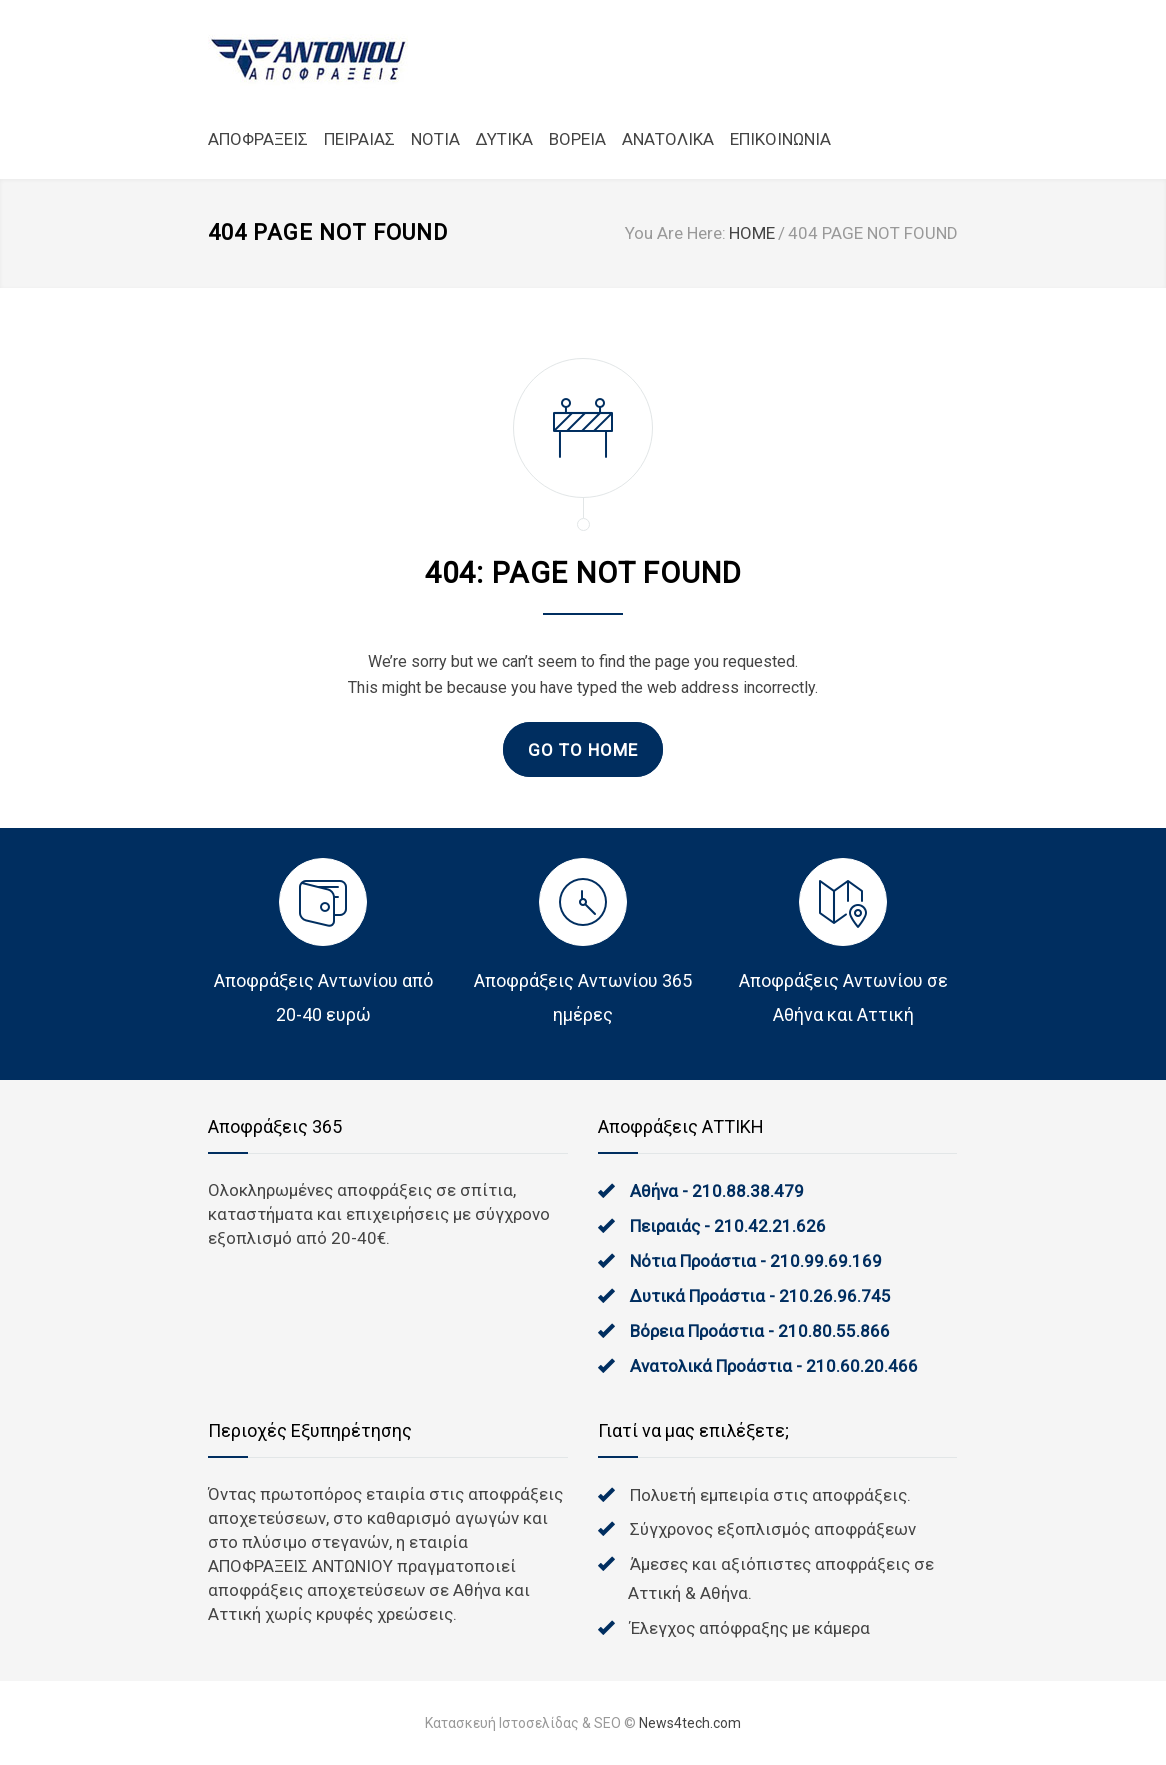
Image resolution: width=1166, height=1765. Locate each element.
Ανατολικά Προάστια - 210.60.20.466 (774, 1366)
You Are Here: (675, 233)
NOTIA (435, 139)
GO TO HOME (583, 750)
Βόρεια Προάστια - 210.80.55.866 (760, 1331)
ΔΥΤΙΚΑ (504, 139)
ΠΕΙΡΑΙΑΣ (359, 139)
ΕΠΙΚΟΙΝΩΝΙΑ (780, 139)
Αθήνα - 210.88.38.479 (717, 1191)
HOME (752, 233)
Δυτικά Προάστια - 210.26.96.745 (760, 1296)
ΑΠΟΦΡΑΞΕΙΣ (258, 139)
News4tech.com (690, 1723)
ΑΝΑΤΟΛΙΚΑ (668, 139)
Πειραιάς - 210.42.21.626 (728, 1226)
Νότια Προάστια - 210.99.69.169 (756, 1261)
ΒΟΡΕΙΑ (577, 139)
